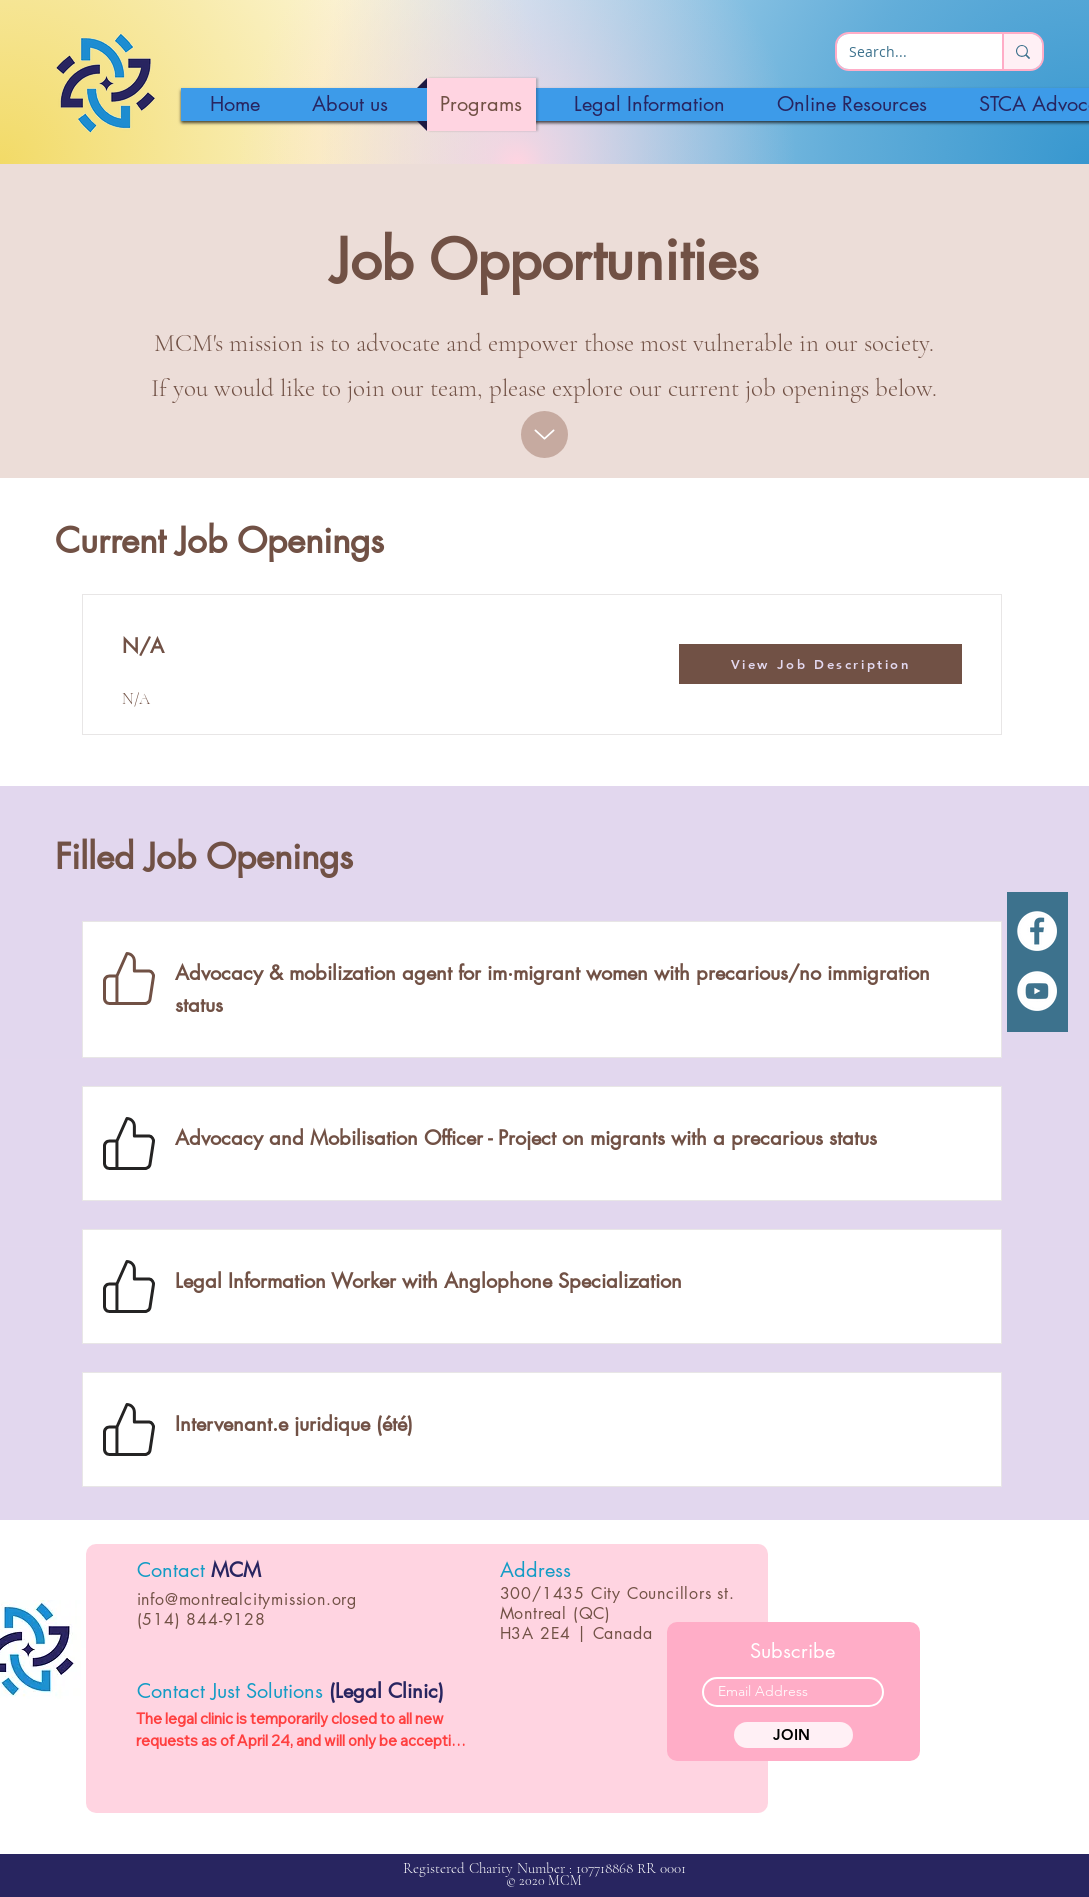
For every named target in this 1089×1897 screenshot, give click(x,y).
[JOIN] (793, 1735)
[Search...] (904, 52)
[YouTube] (1037, 991)
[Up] (544, 434)
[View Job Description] (820, 664)
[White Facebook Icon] (1037, 931)
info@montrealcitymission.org (247, 1599)
